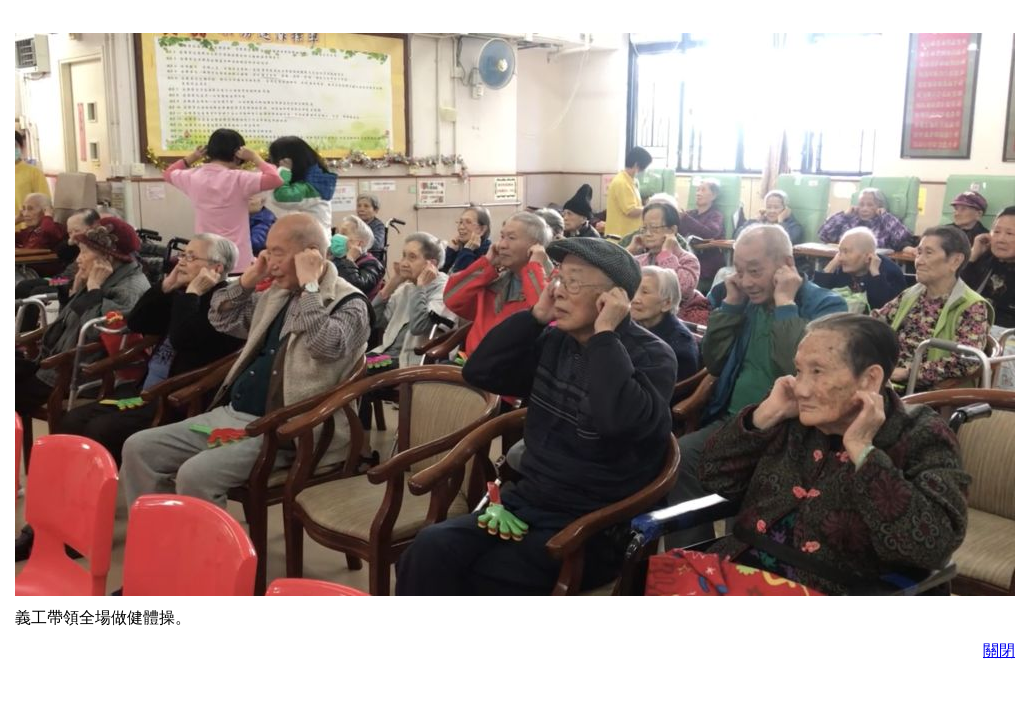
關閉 (999, 650)
